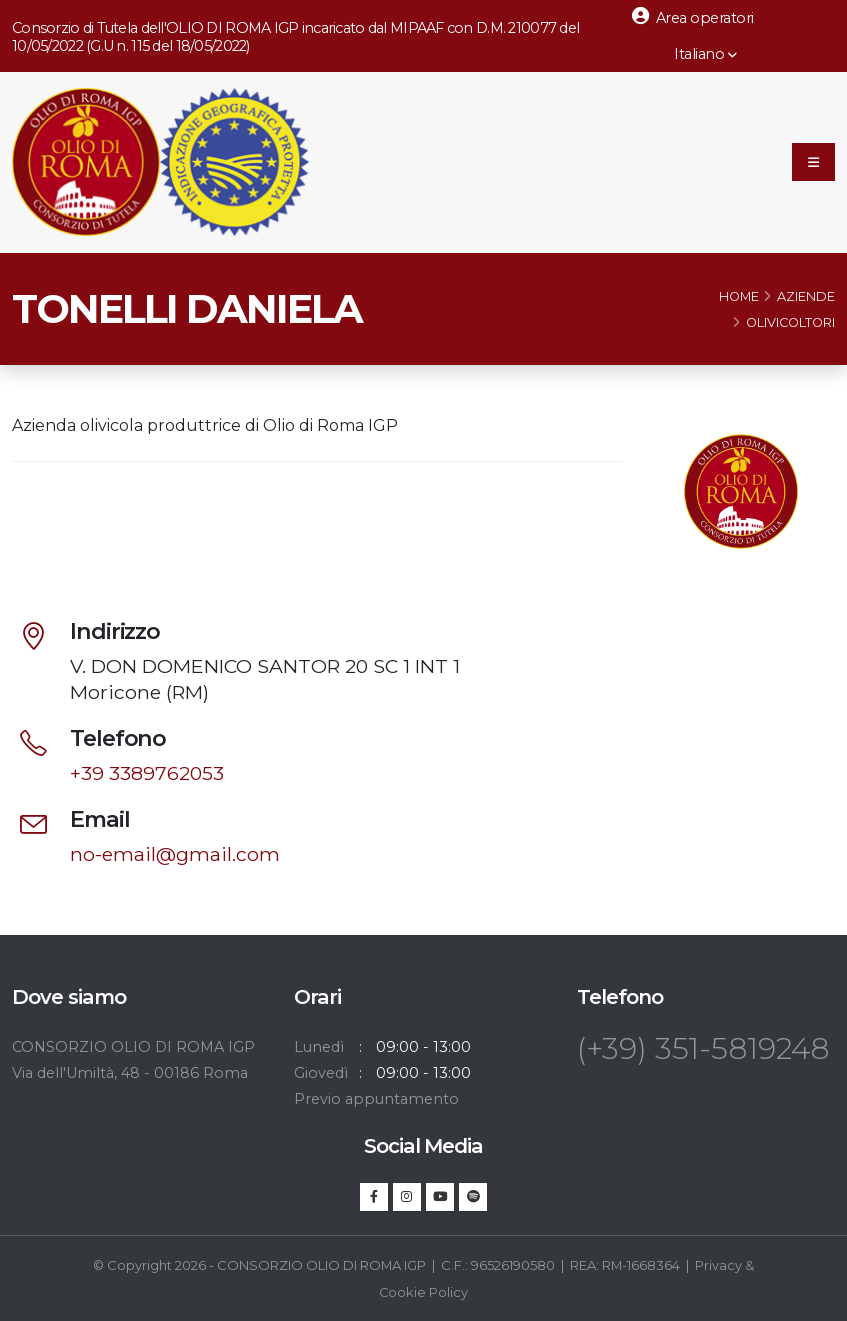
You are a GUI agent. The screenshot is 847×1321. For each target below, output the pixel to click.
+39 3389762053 (147, 774)
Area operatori (693, 17)
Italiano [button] (695, 54)
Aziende (806, 298)
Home (739, 298)
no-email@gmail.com (175, 855)
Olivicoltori (790, 324)
